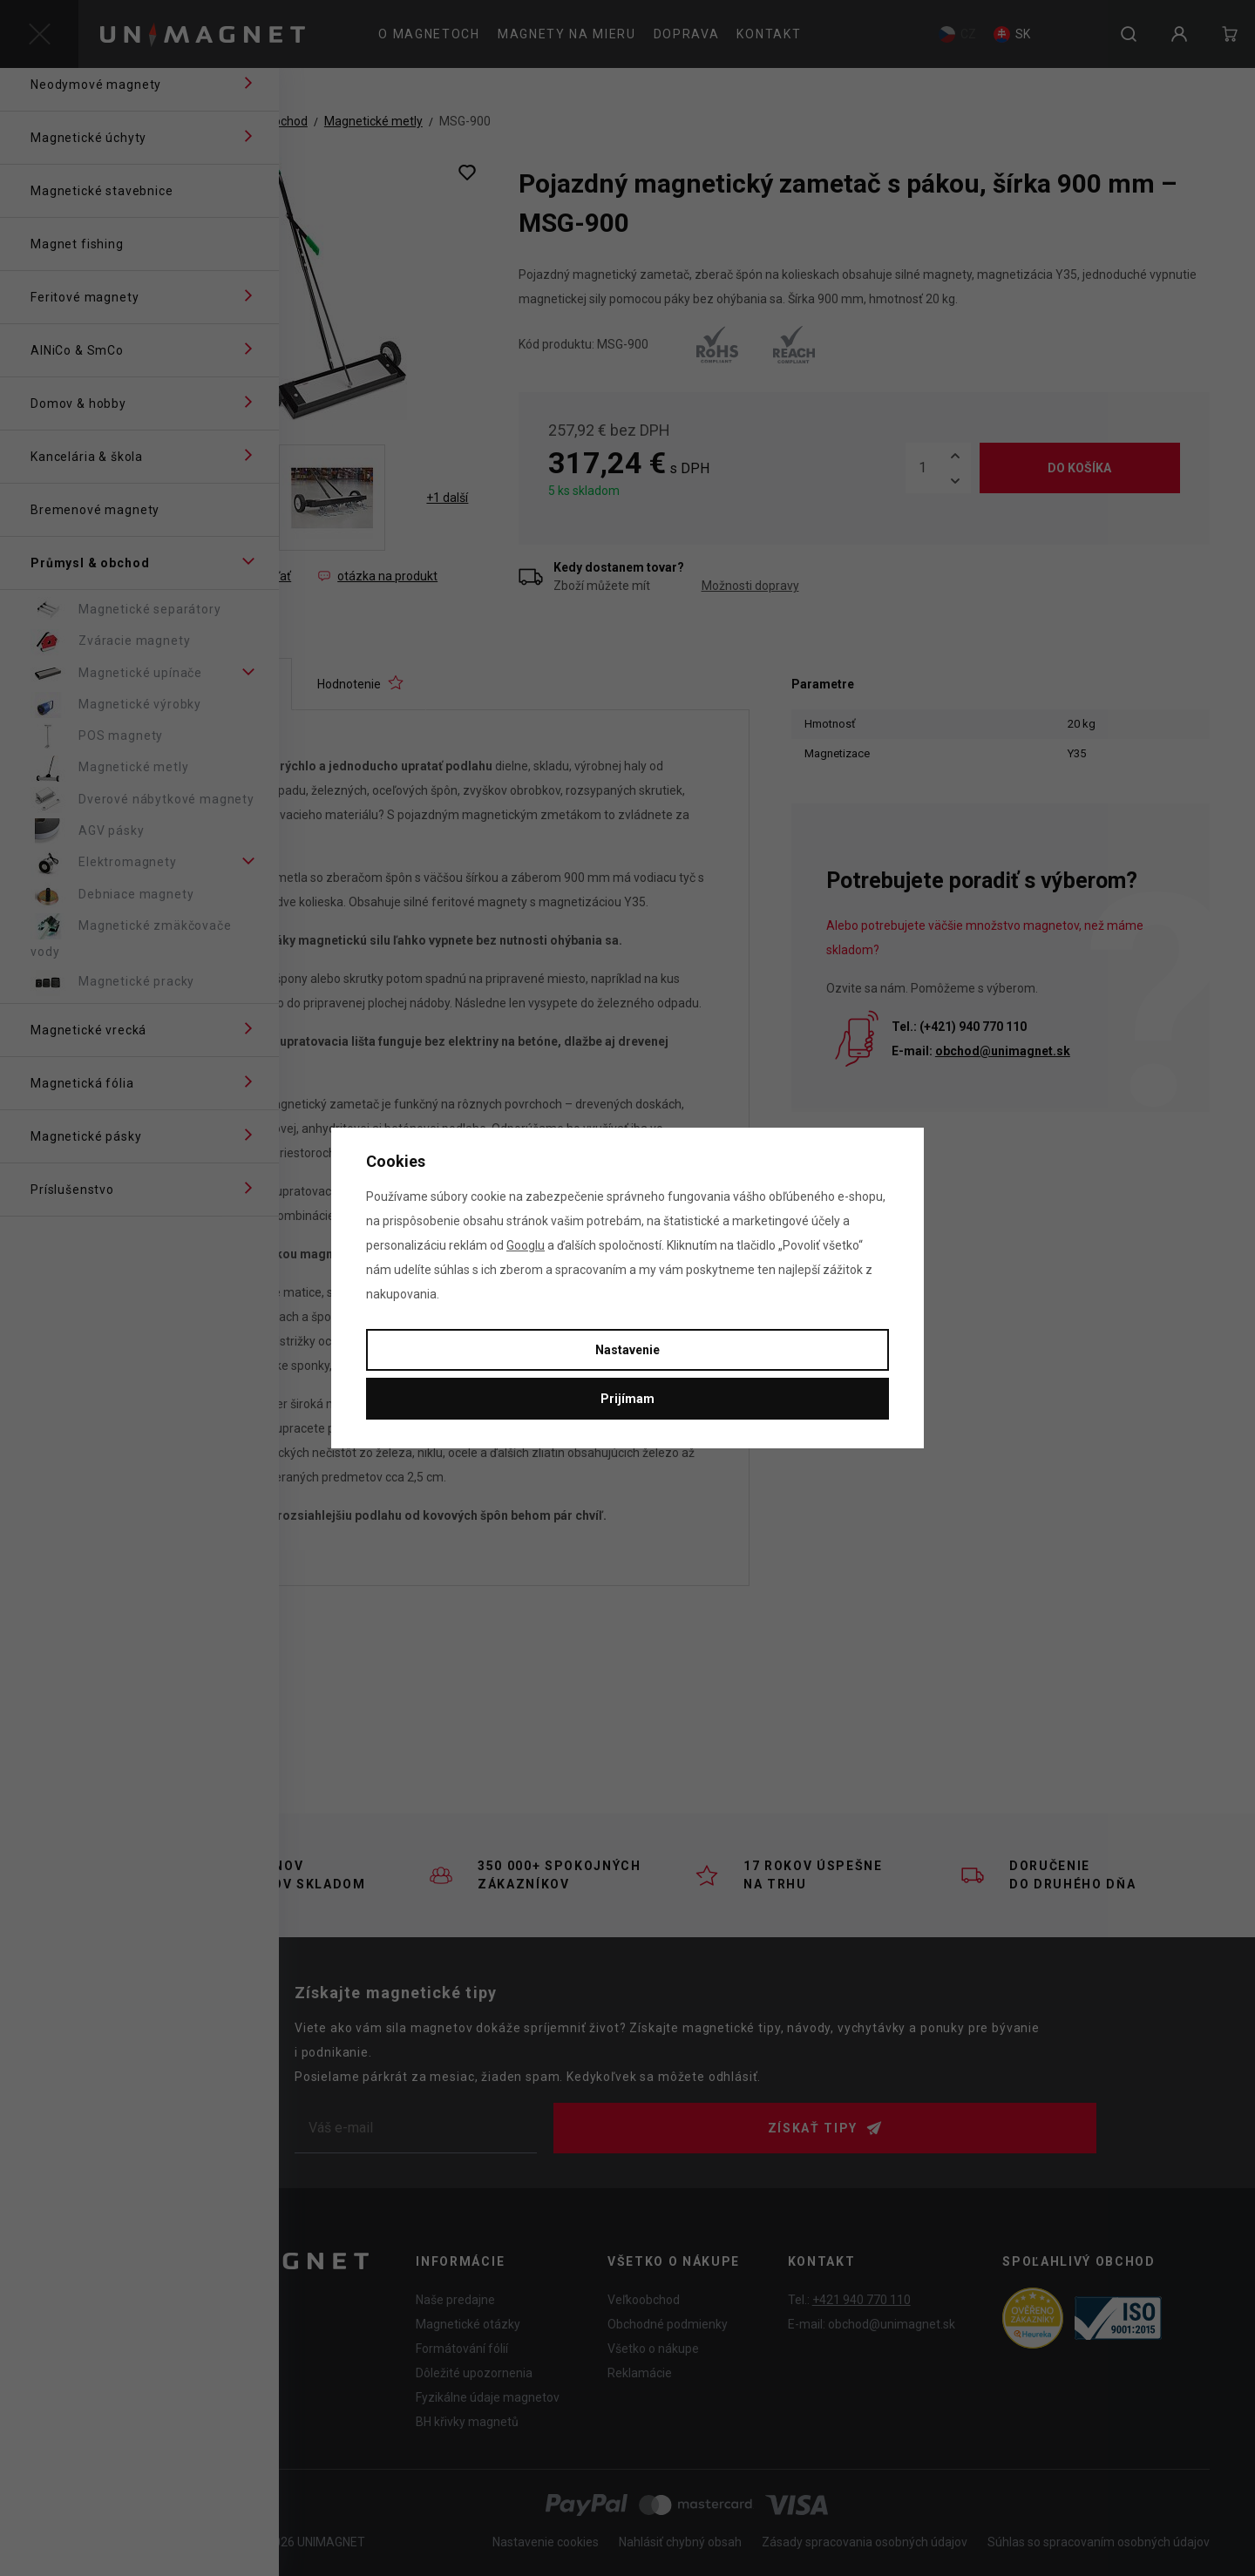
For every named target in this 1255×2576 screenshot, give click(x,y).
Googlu (525, 1245)
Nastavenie (627, 1350)
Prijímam (627, 1399)
